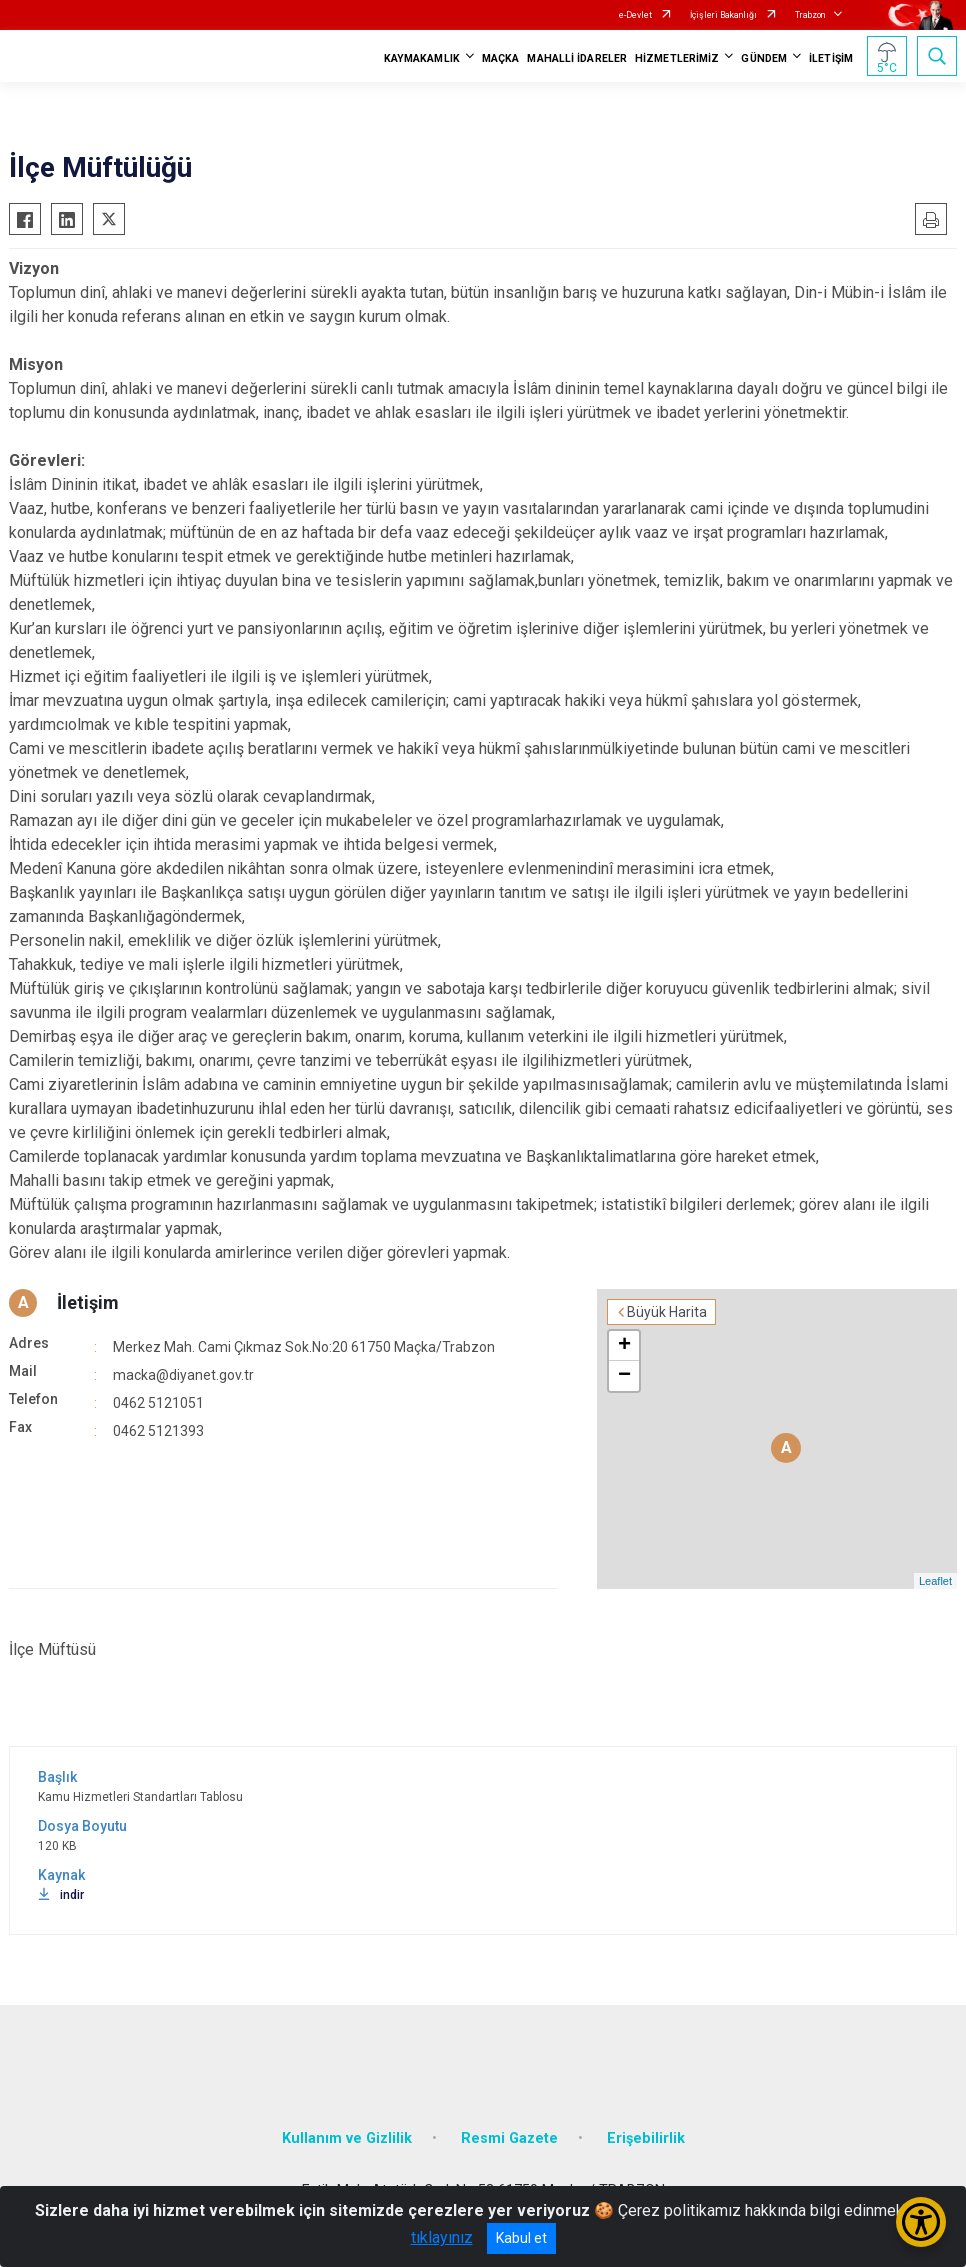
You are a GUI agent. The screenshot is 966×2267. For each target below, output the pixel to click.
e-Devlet (635, 15)
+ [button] (624, 1346)
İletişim (88, 1302)
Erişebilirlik (646, 2138)
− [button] (624, 1376)
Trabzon (810, 15)
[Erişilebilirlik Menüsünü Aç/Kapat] (921, 2222)
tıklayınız (442, 2237)
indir (61, 1895)
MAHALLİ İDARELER (577, 58)
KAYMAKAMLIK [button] (422, 58)
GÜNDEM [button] (764, 58)
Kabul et (521, 2238)
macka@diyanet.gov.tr (183, 1375)
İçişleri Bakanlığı (723, 15)
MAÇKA (501, 58)
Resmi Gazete (509, 2138)
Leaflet (935, 1581)
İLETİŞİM (831, 58)
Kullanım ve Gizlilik (347, 2138)
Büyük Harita (667, 1312)
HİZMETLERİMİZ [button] (677, 58)
